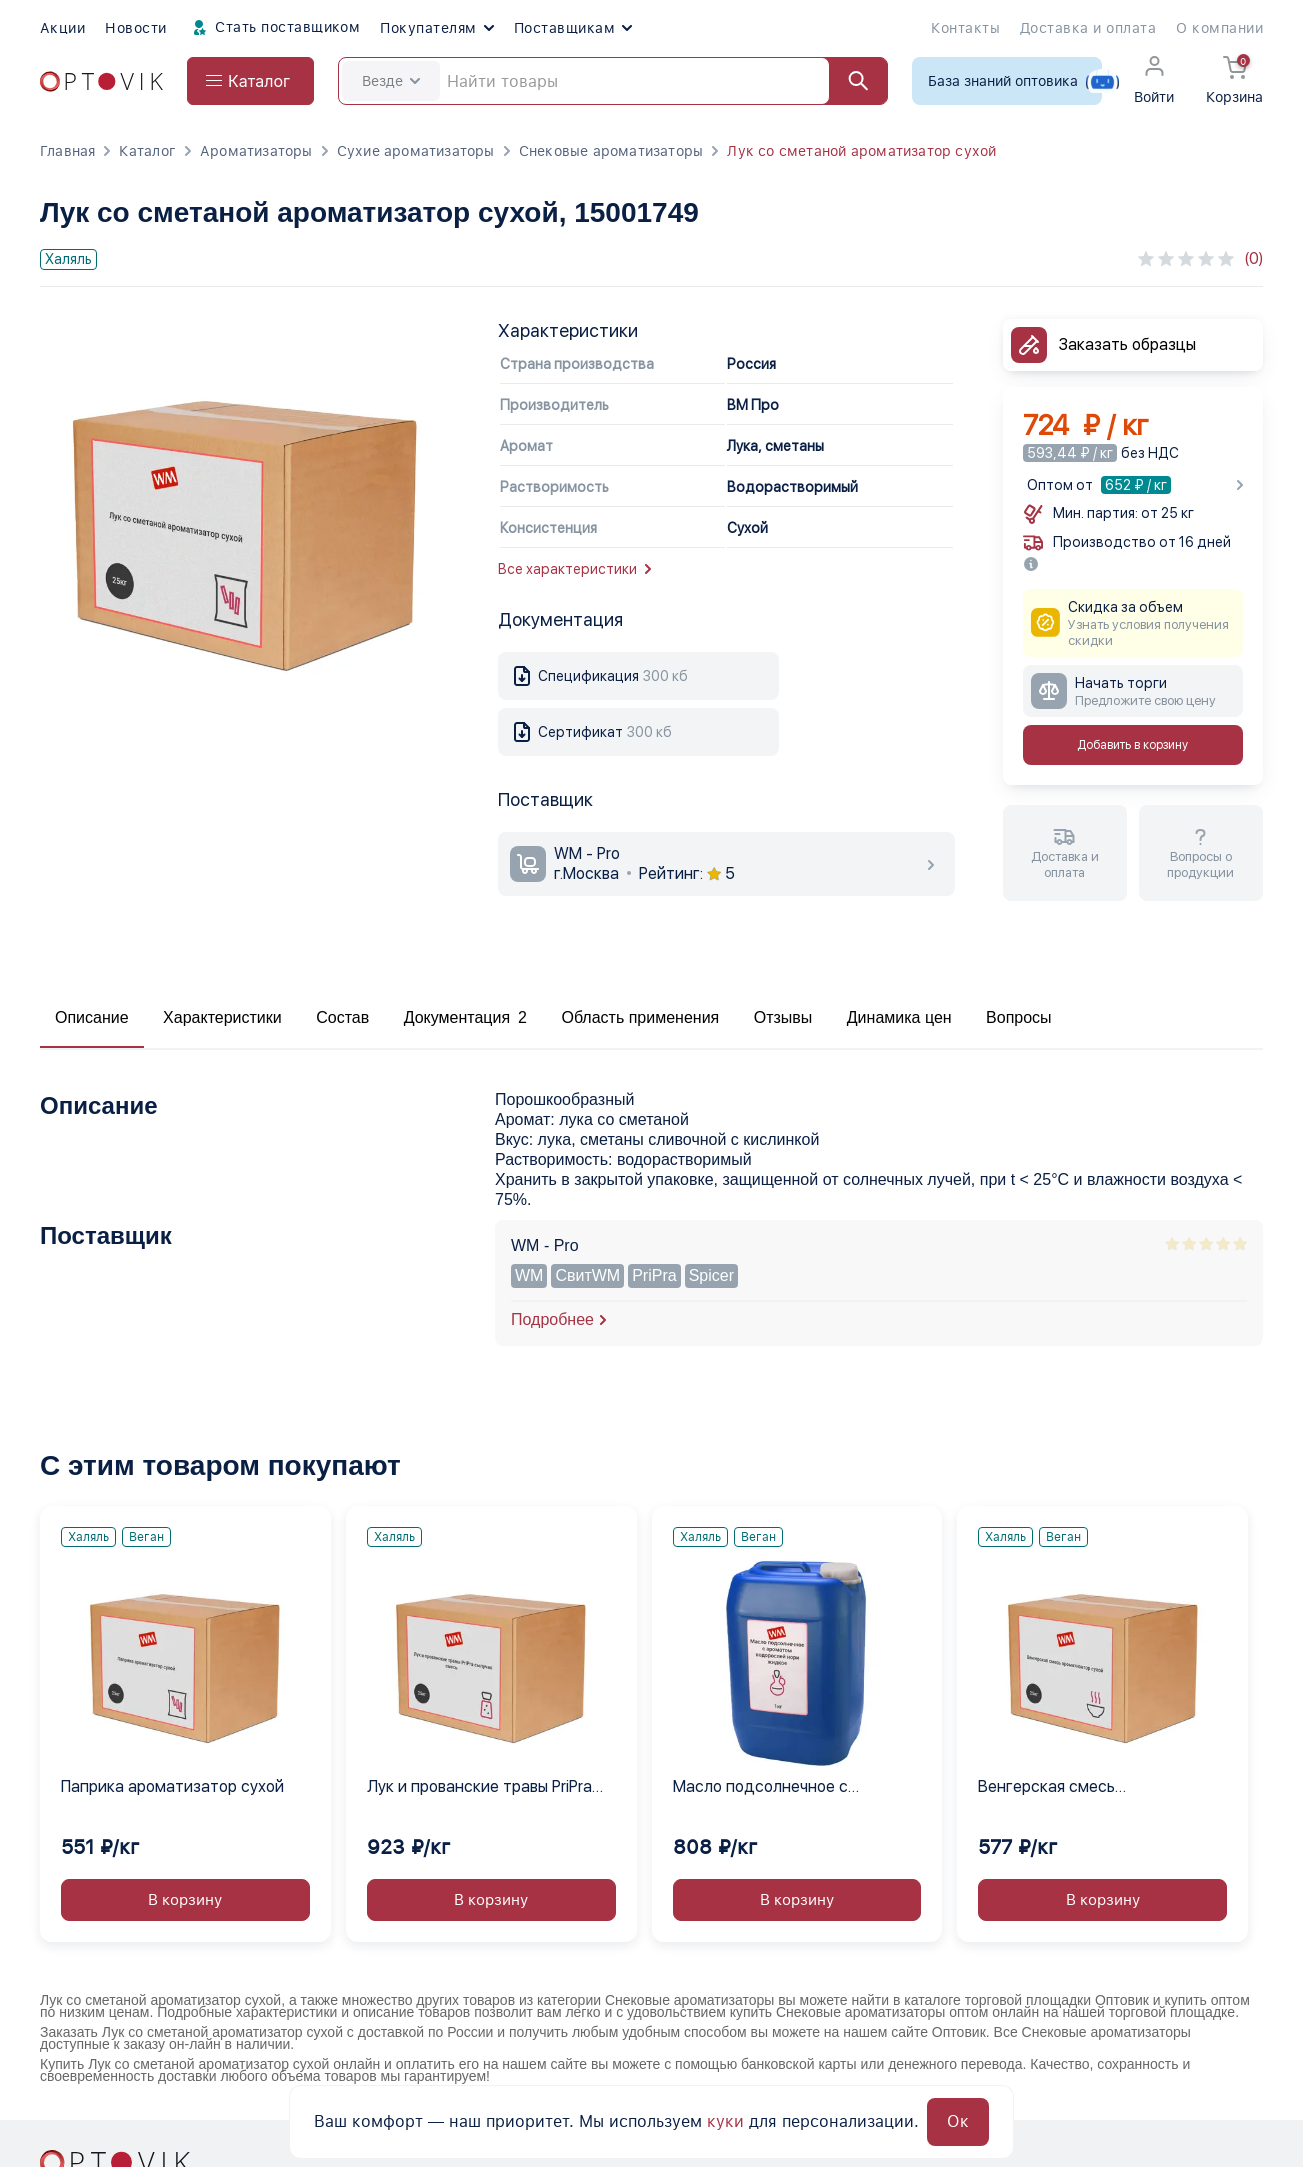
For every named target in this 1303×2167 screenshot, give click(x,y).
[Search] (613, 81)
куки (725, 2121)
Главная (67, 151)
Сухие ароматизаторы (416, 151)
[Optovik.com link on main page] (101, 81)
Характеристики (222, 1017)
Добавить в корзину (1132, 745)
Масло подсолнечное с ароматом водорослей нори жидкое (778, 1788)
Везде (391, 81)
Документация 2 (465, 1017)
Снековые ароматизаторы (611, 151)
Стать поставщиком (274, 28)
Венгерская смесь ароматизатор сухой (1056, 1788)
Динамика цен (899, 1017)
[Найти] (849, 81)
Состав (342, 1017)
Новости (135, 28)
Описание (92, 1017)
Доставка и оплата (1088, 28)
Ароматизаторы (256, 151)
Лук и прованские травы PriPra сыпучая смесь (479, 1788)
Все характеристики (574, 569)
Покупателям (436, 28)
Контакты (965, 28)
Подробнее (552, 1319)
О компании (1219, 28)
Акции (62, 28)
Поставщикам (573, 28)
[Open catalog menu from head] (250, 81)
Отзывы (783, 1017)
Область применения (640, 1017)
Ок (958, 2121)
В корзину (185, 1900)
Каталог (147, 151)
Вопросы (1019, 1017)
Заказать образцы (1127, 344)
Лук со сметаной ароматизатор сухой (861, 151)
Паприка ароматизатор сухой (172, 1786)
